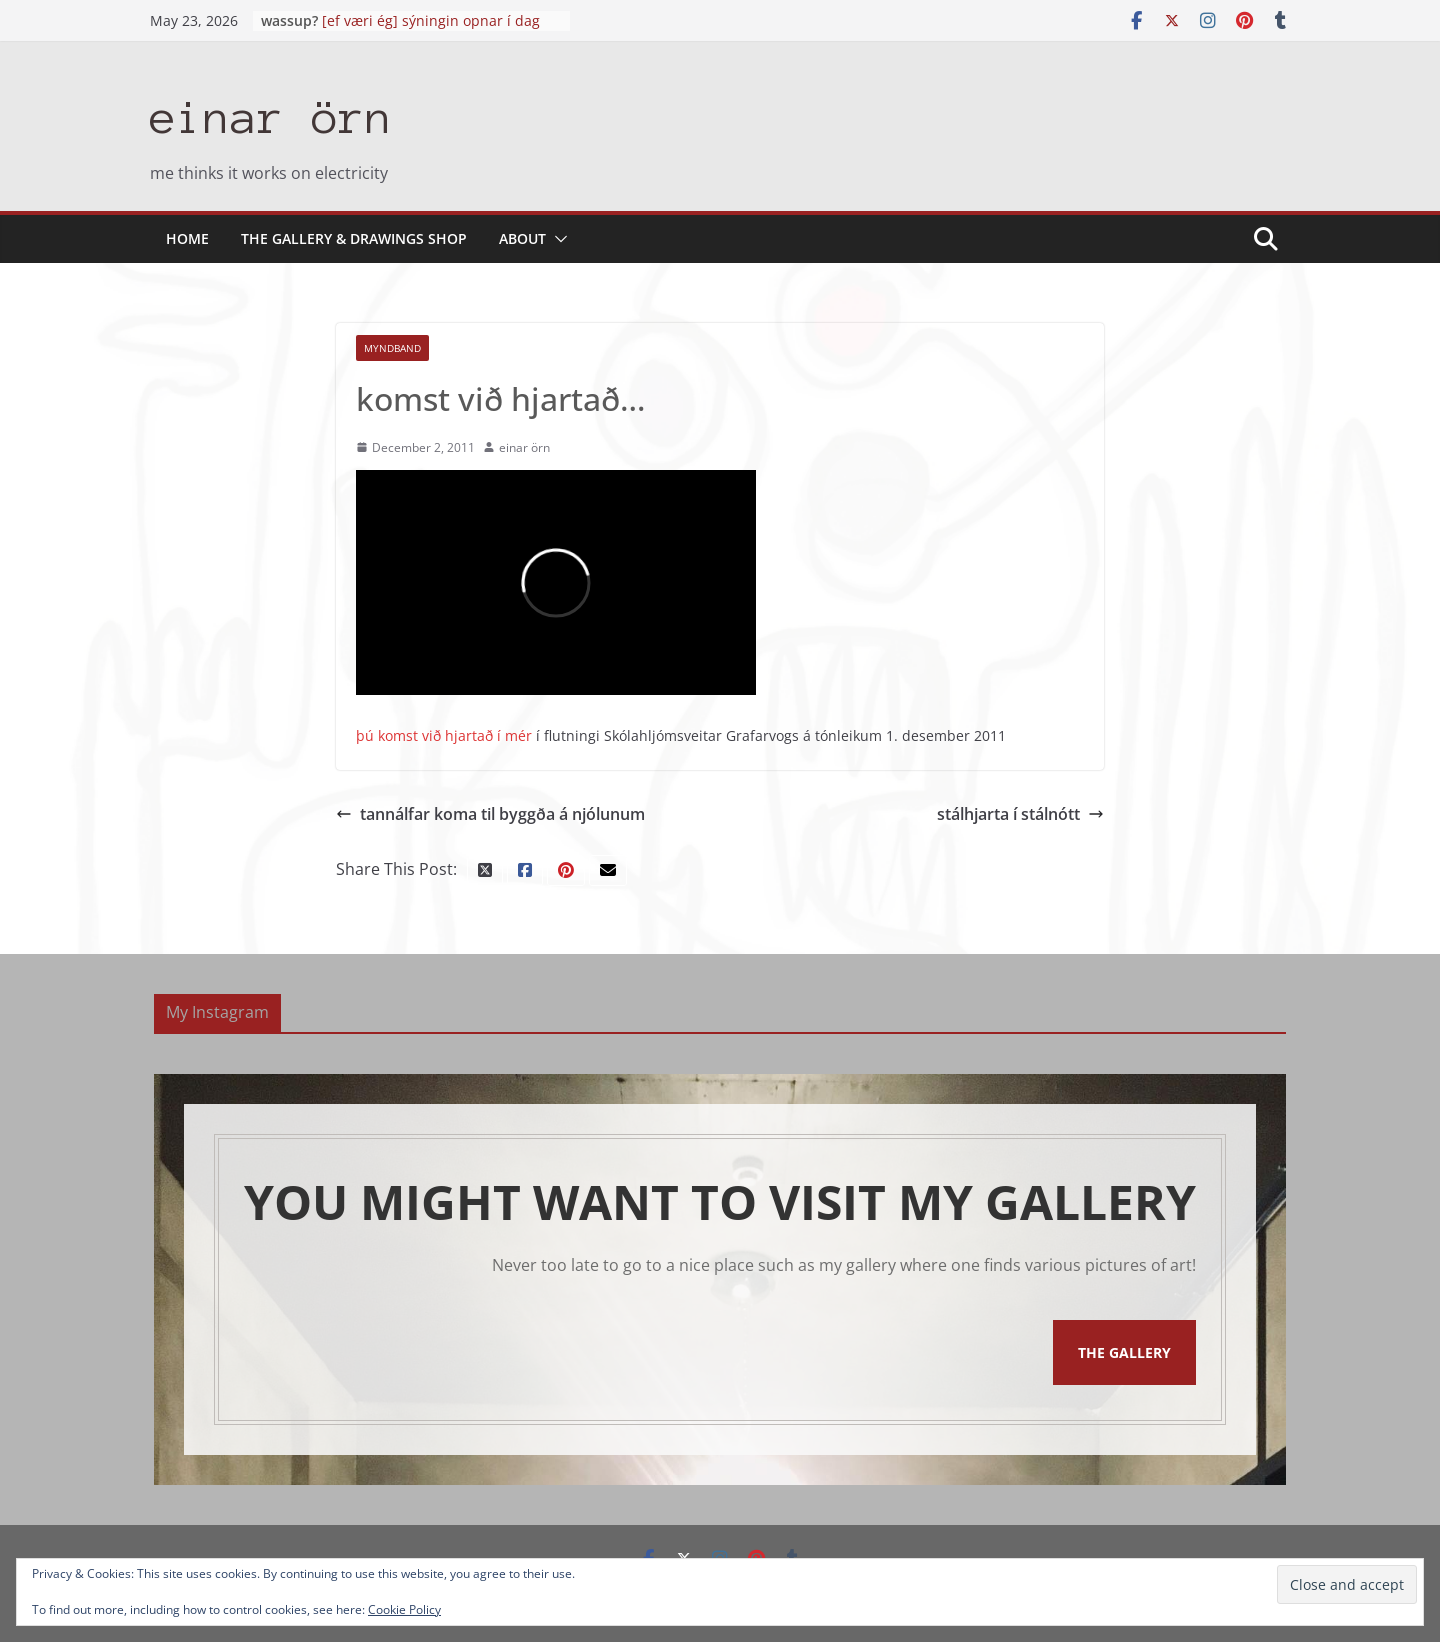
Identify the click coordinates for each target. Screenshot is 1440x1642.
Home (187, 238)
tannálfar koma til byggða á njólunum (490, 814)
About (522, 238)
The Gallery (1124, 1352)
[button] (557, 239)
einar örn (271, 117)
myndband (392, 348)
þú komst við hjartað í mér (444, 735)
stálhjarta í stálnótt (1020, 814)
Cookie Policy (404, 1609)
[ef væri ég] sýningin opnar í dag (431, 20)
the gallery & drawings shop (354, 238)
